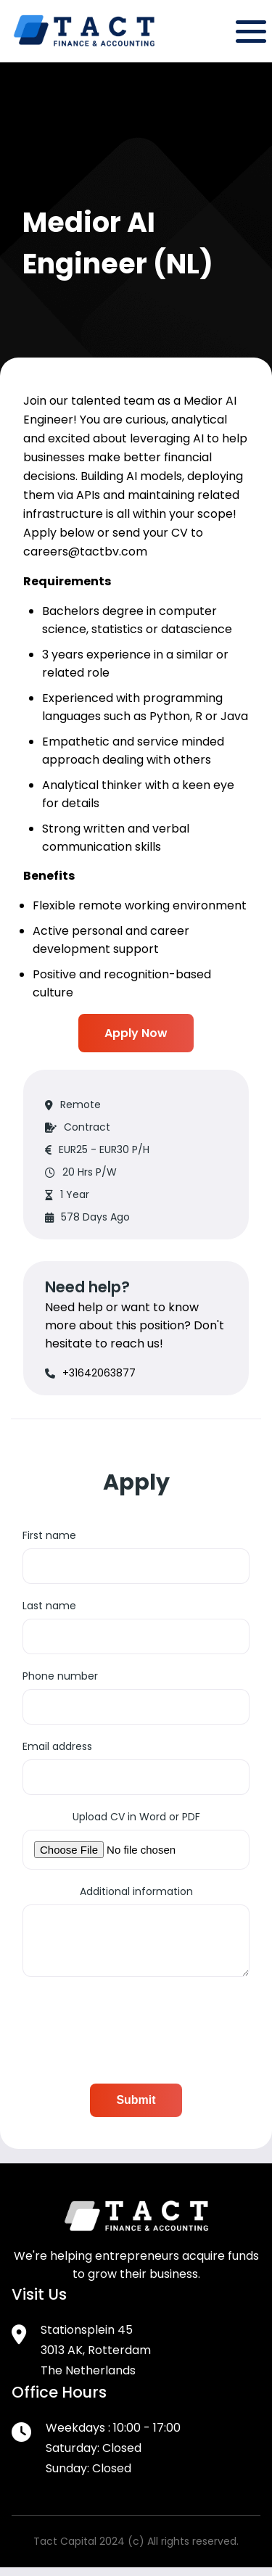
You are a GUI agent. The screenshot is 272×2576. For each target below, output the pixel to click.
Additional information (136, 1891)
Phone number (60, 1676)
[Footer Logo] (136, 2237)
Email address (57, 1746)
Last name (49, 1605)
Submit (135, 2108)
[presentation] (132, 2033)
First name (49, 1535)
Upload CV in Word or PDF (136, 1816)
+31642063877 (99, 1373)
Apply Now (136, 1033)
